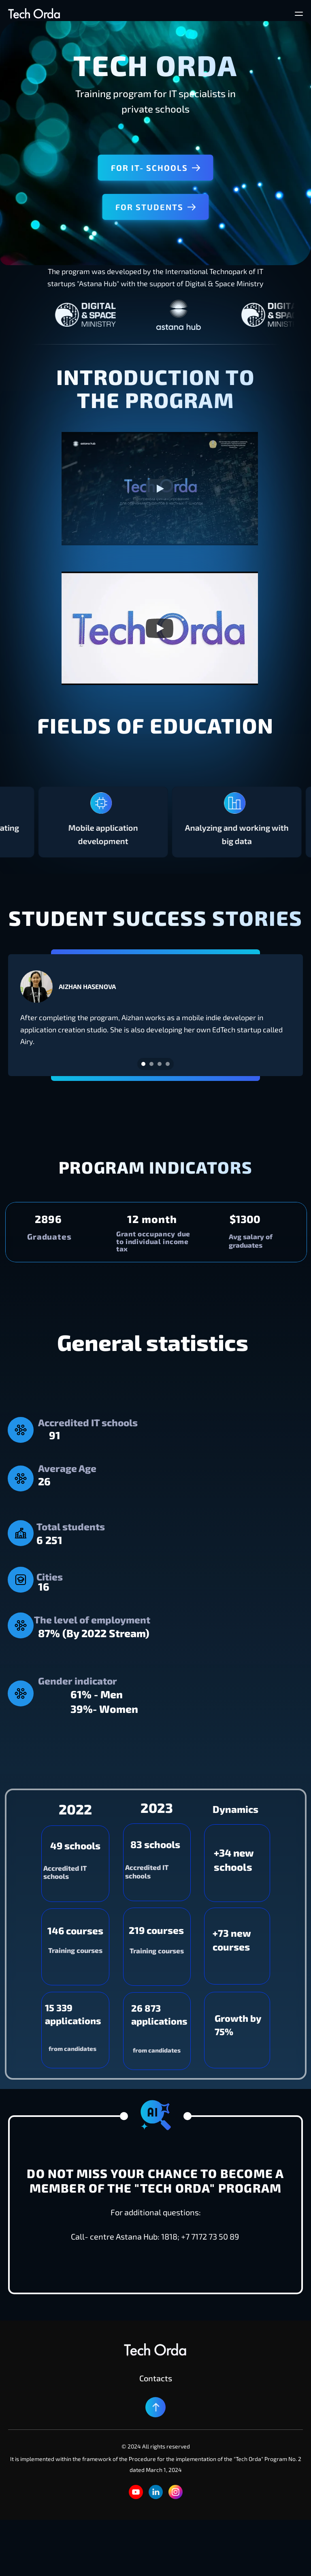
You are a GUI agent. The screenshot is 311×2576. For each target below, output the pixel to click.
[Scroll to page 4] (169, 1064)
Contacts (155, 2378)
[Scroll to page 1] (142, 1064)
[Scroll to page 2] (151, 1064)
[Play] (159, 489)
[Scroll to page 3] (160, 1064)
